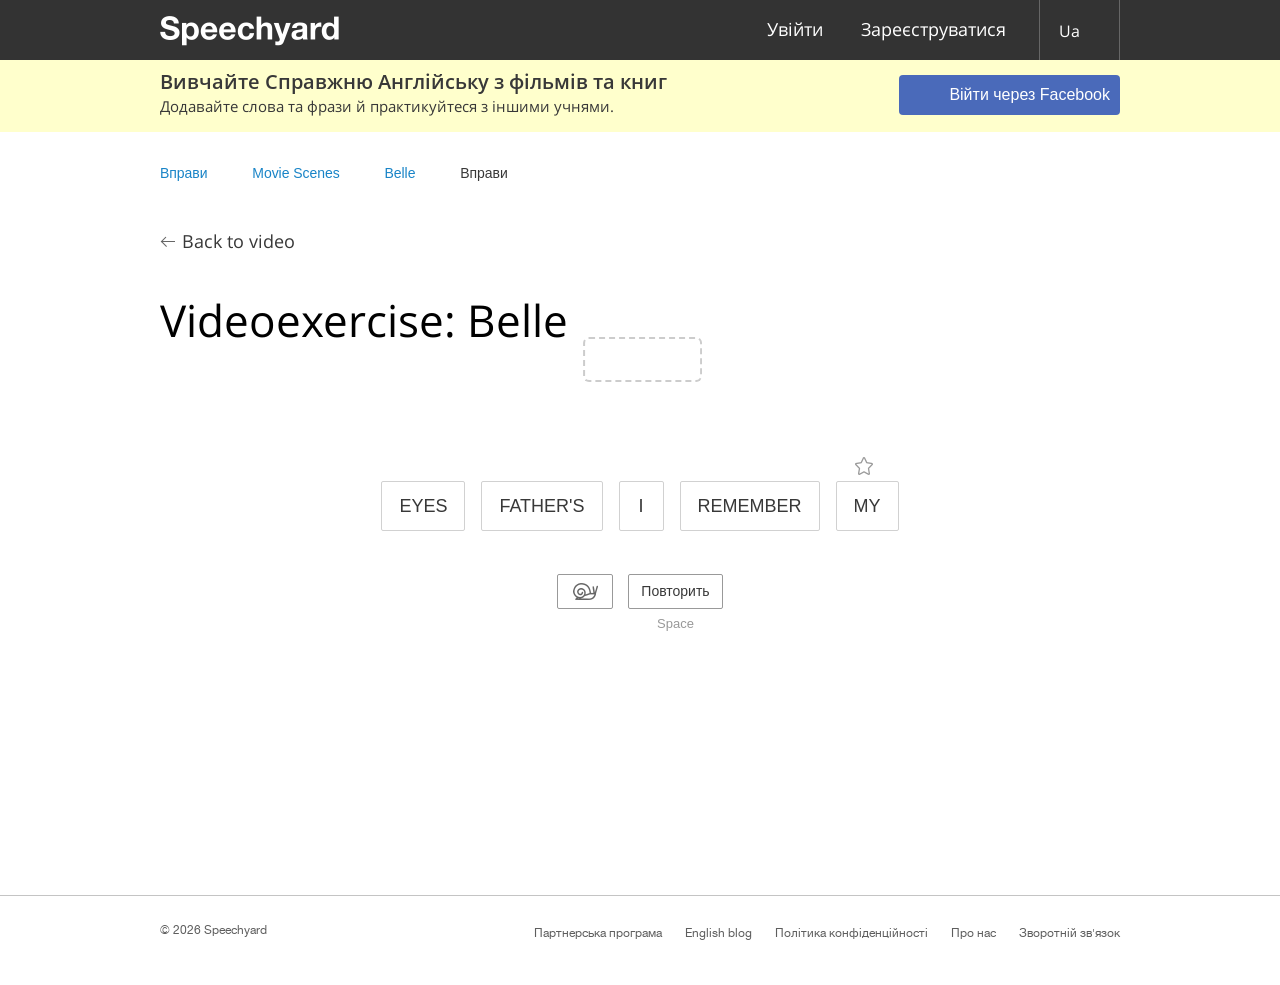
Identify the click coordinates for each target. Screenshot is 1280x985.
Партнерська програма (598, 933)
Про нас (973, 933)
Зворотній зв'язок (1069, 933)
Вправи (183, 173)
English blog (718, 933)
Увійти (795, 30)
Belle (401, 173)
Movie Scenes (295, 173)
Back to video (238, 241)
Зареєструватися (933, 30)
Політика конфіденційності (851, 933)
